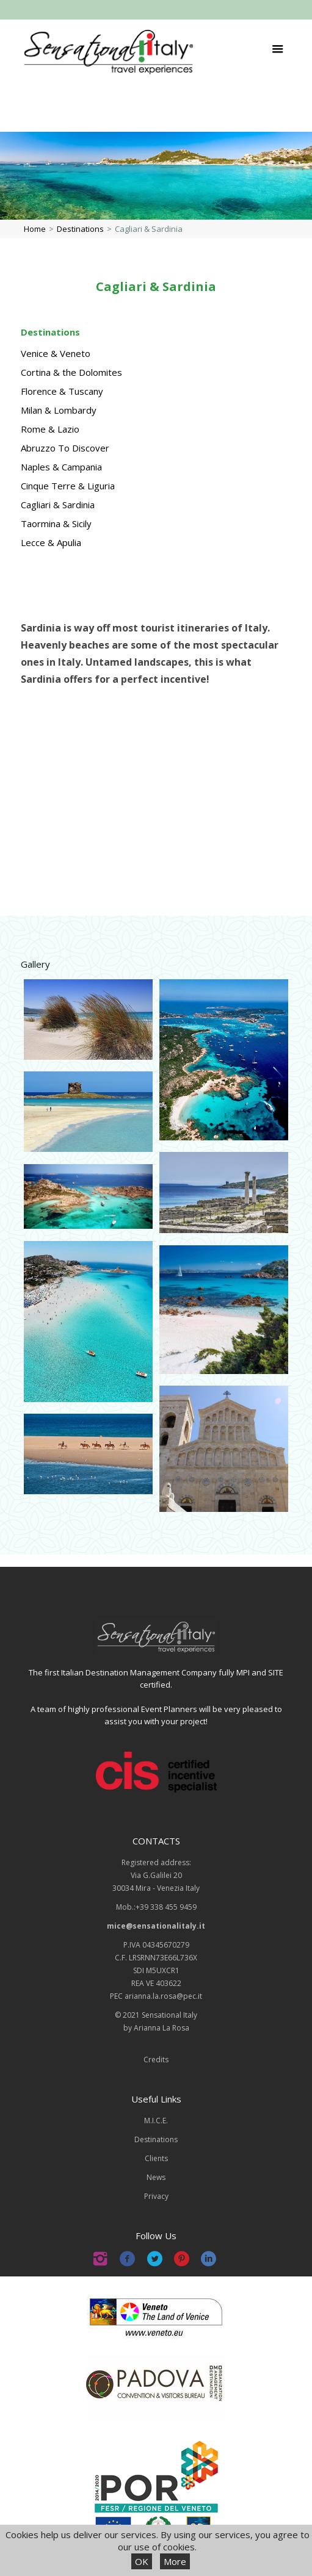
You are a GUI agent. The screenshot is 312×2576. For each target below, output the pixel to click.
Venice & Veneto (55, 353)
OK (141, 2561)
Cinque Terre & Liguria (68, 486)
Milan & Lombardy (58, 410)
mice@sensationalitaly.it (156, 1926)
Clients (156, 2158)
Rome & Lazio (50, 429)
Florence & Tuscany (62, 391)
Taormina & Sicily (56, 523)
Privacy (156, 2196)
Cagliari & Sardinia (58, 504)
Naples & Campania (61, 467)
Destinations (80, 228)
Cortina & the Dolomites (71, 372)
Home (35, 228)
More (175, 2561)
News (156, 2177)
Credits (156, 2059)
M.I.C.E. (156, 2120)
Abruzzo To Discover (65, 448)
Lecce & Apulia (51, 542)
